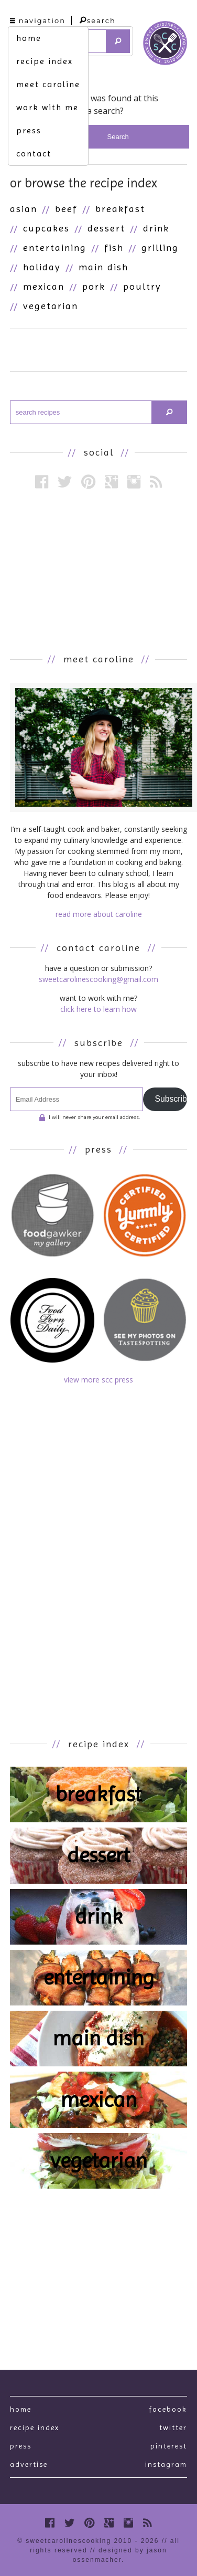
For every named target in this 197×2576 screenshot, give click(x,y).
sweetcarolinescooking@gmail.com (98, 979)
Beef (66, 208)
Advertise (29, 2464)
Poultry (142, 286)
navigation (37, 20)
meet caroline (48, 84)
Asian (23, 208)
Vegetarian (50, 305)
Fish (114, 247)
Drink (156, 228)
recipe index (44, 61)
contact (33, 154)
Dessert (106, 228)
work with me (47, 107)
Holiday (42, 266)
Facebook (168, 2409)
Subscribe (171, 1098)
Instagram (166, 2464)
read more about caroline (99, 914)
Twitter (173, 2427)
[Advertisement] (98, 570)
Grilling (160, 247)
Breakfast (120, 208)
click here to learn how (98, 1009)
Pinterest (168, 2446)
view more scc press (98, 1380)
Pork (93, 286)
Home (20, 2409)
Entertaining (54, 247)
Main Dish (103, 266)
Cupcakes (46, 228)
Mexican (43, 286)
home (28, 38)
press (28, 130)
